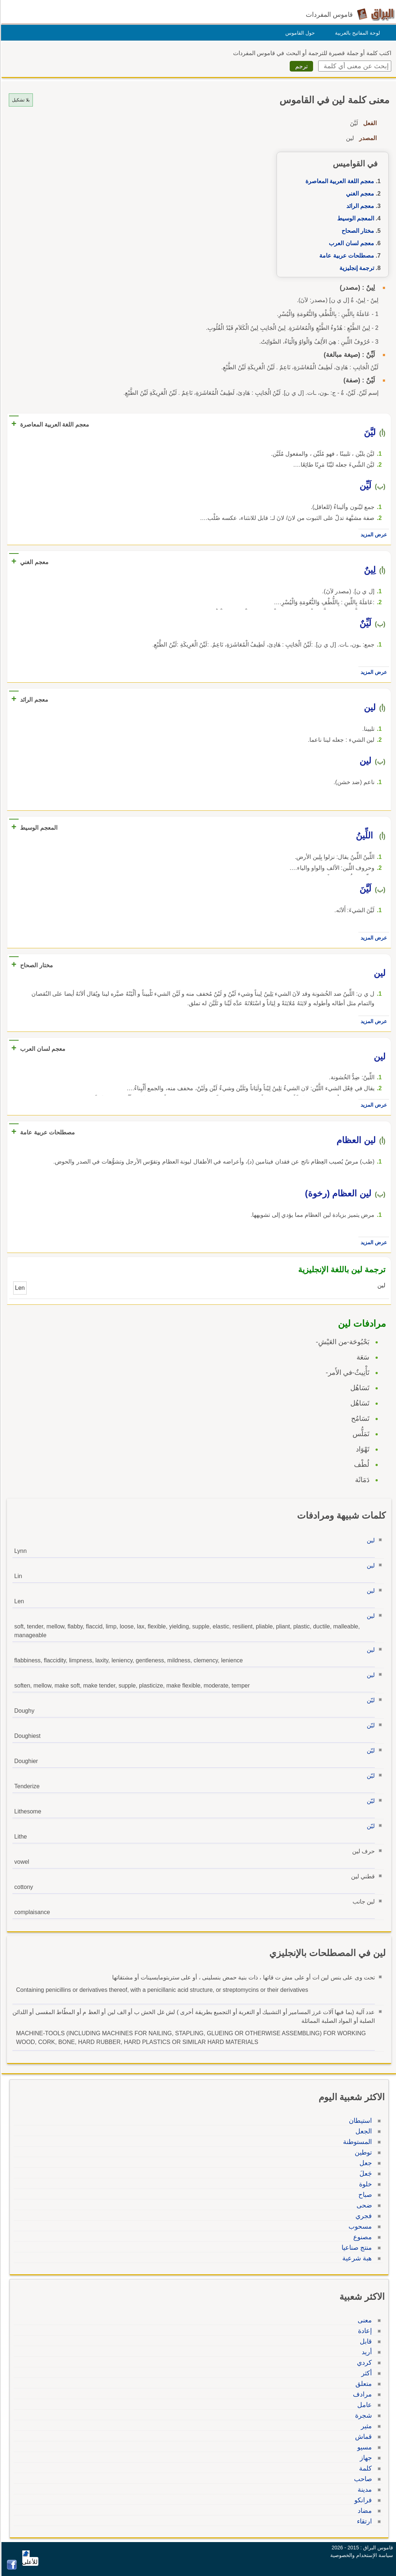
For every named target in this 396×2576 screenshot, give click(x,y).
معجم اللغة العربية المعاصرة (338, 181)
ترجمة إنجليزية (355, 268)
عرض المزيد (372, 534)
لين (370, 1540)
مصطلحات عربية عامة (345, 255)
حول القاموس (299, 33)
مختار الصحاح (356, 231)
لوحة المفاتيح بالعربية (356, 33)
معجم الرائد (359, 206)
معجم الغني (359, 193)
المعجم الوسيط (354, 218)
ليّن (370, 1700)
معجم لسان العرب (350, 243)
